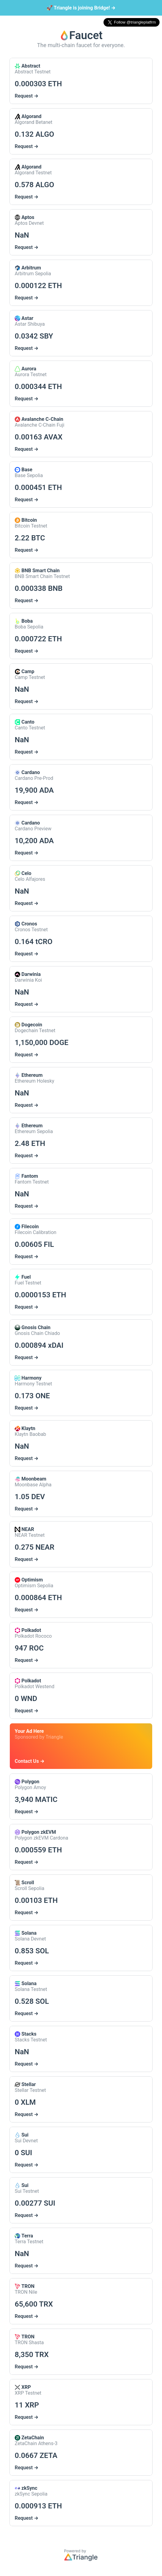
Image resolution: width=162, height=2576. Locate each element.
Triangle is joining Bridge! (81, 8)
